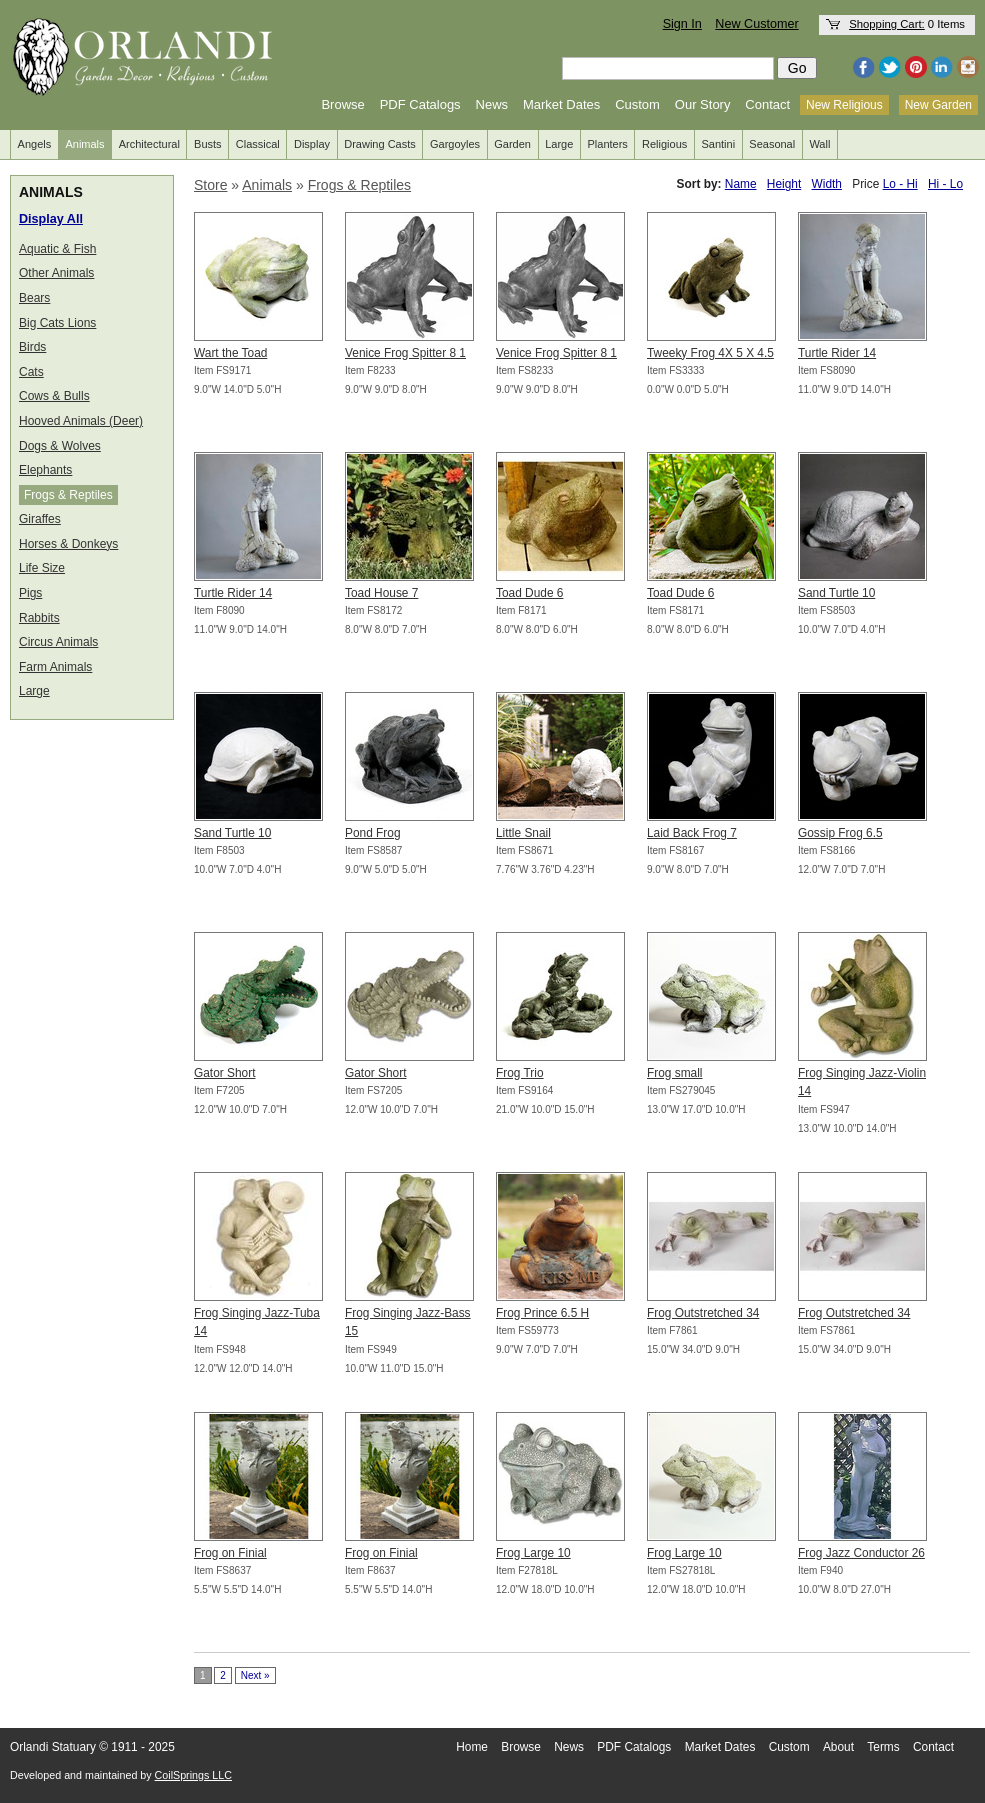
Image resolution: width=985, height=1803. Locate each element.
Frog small (675, 1073)
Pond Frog (373, 833)
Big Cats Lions (57, 323)
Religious (664, 144)
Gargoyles (455, 144)
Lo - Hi (900, 184)
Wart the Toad (230, 353)
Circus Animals (58, 642)
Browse (342, 104)
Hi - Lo (945, 184)
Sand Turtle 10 (836, 593)
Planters (608, 144)
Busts (208, 144)
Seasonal (772, 144)
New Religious (844, 105)
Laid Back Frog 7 (692, 833)
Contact (767, 104)
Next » (255, 1675)
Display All (51, 219)
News (492, 104)
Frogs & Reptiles (68, 495)
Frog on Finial (230, 1553)
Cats (31, 372)
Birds (32, 347)
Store (210, 185)
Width (827, 184)
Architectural (149, 144)
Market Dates (561, 104)
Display (312, 144)
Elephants (45, 470)
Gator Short (224, 1073)
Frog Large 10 (533, 1553)
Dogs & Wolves (60, 446)
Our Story (703, 104)
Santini (718, 144)
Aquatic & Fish (57, 249)
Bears (34, 298)
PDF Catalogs (420, 104)
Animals (84, 144)
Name (741, 184)
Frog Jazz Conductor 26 (861, 1553)
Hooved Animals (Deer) (81, 421)
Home (472, 1747)
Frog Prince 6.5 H (542, 1313)
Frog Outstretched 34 (703, 1313)
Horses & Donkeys (68, 544)
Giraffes (40, 519)
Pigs (30, 593)
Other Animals (56, 273)
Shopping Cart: (887, 24)
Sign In (682, 24)
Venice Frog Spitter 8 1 (405, 353)
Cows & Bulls (54, 396)
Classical (258, 144)
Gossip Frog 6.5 (840, 833)
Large (559, 144)
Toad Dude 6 (529, 593)
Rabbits (39, 618)
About (838, 1747)
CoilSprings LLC (193, 1775)
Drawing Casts (380, 144)
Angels (35, 144)
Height (784, 184)
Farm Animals (55, 667)
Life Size (42, 568)
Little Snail (523, 833)
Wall (819, 144)
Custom (637, 104)
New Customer (756, 24)
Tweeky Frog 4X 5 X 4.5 (710, 353)
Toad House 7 (381, 593)
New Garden (938, 105)
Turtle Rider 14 (837, 353)
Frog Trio (520, 1073)
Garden (512, 144)
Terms (883, 1747)
